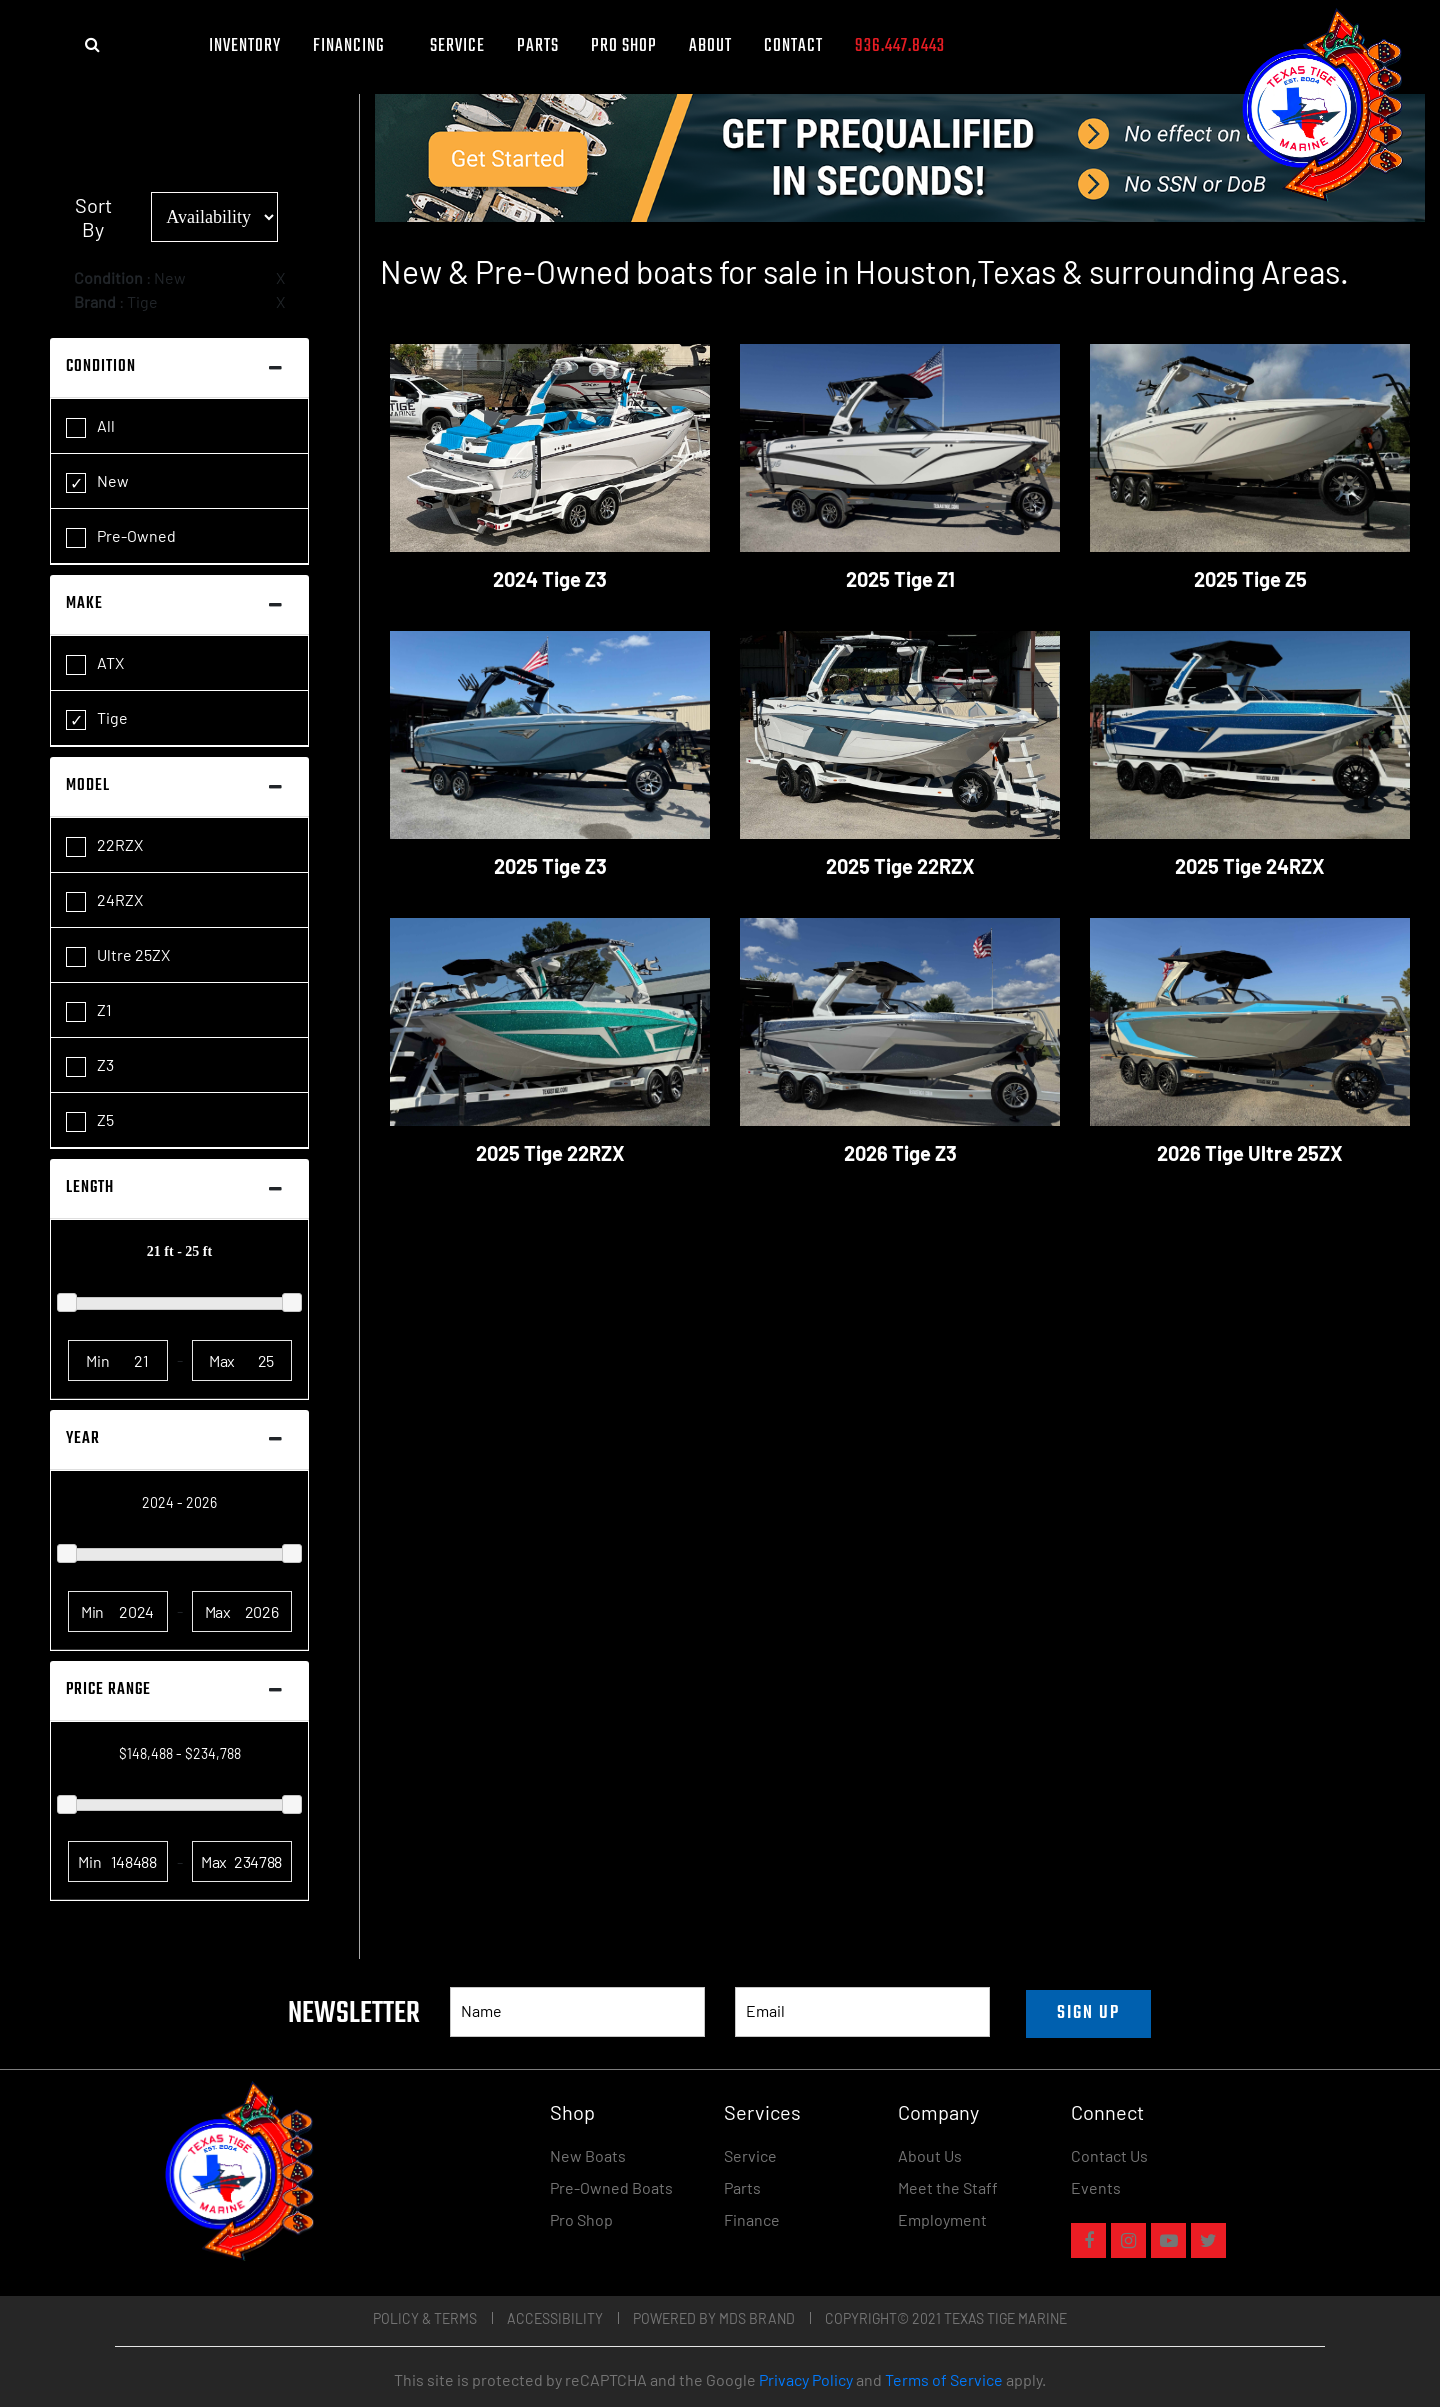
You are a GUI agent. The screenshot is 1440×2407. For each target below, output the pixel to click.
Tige (97, 719)
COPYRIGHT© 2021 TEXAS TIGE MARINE (946, 2318)
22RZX (104, 846)
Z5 (90, 1121)
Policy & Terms (425, 2318)
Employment (942, 2219)
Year (83, 1439)
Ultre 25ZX (118, 956)
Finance (752, 2219)
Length (90, 1188)
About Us (930, 2155)
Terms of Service (944, 2379)
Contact (793, 46)
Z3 (90, 1066)
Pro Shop (624, 46)
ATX (95, 664)
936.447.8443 (900, 46)
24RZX (104, 901)
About (710, 46)
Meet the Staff (948, 2187)
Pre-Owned (121, 537)
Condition (101, 367)
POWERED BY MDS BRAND (714, 2318)
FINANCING (355, 46)
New (97, 482)
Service (457, 46)
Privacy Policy (806, 2379)
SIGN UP (1088, 2013)
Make (84, 604)
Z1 (89, 1011)
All (90, 427)
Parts (538, 46)
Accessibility (555, 2318)
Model (88, 786)
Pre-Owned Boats (611, 2187)
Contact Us (1109, 2155)
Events (1096, 2187)
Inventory (245, 46)
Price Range (108, 1690)
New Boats (588, 2155)
